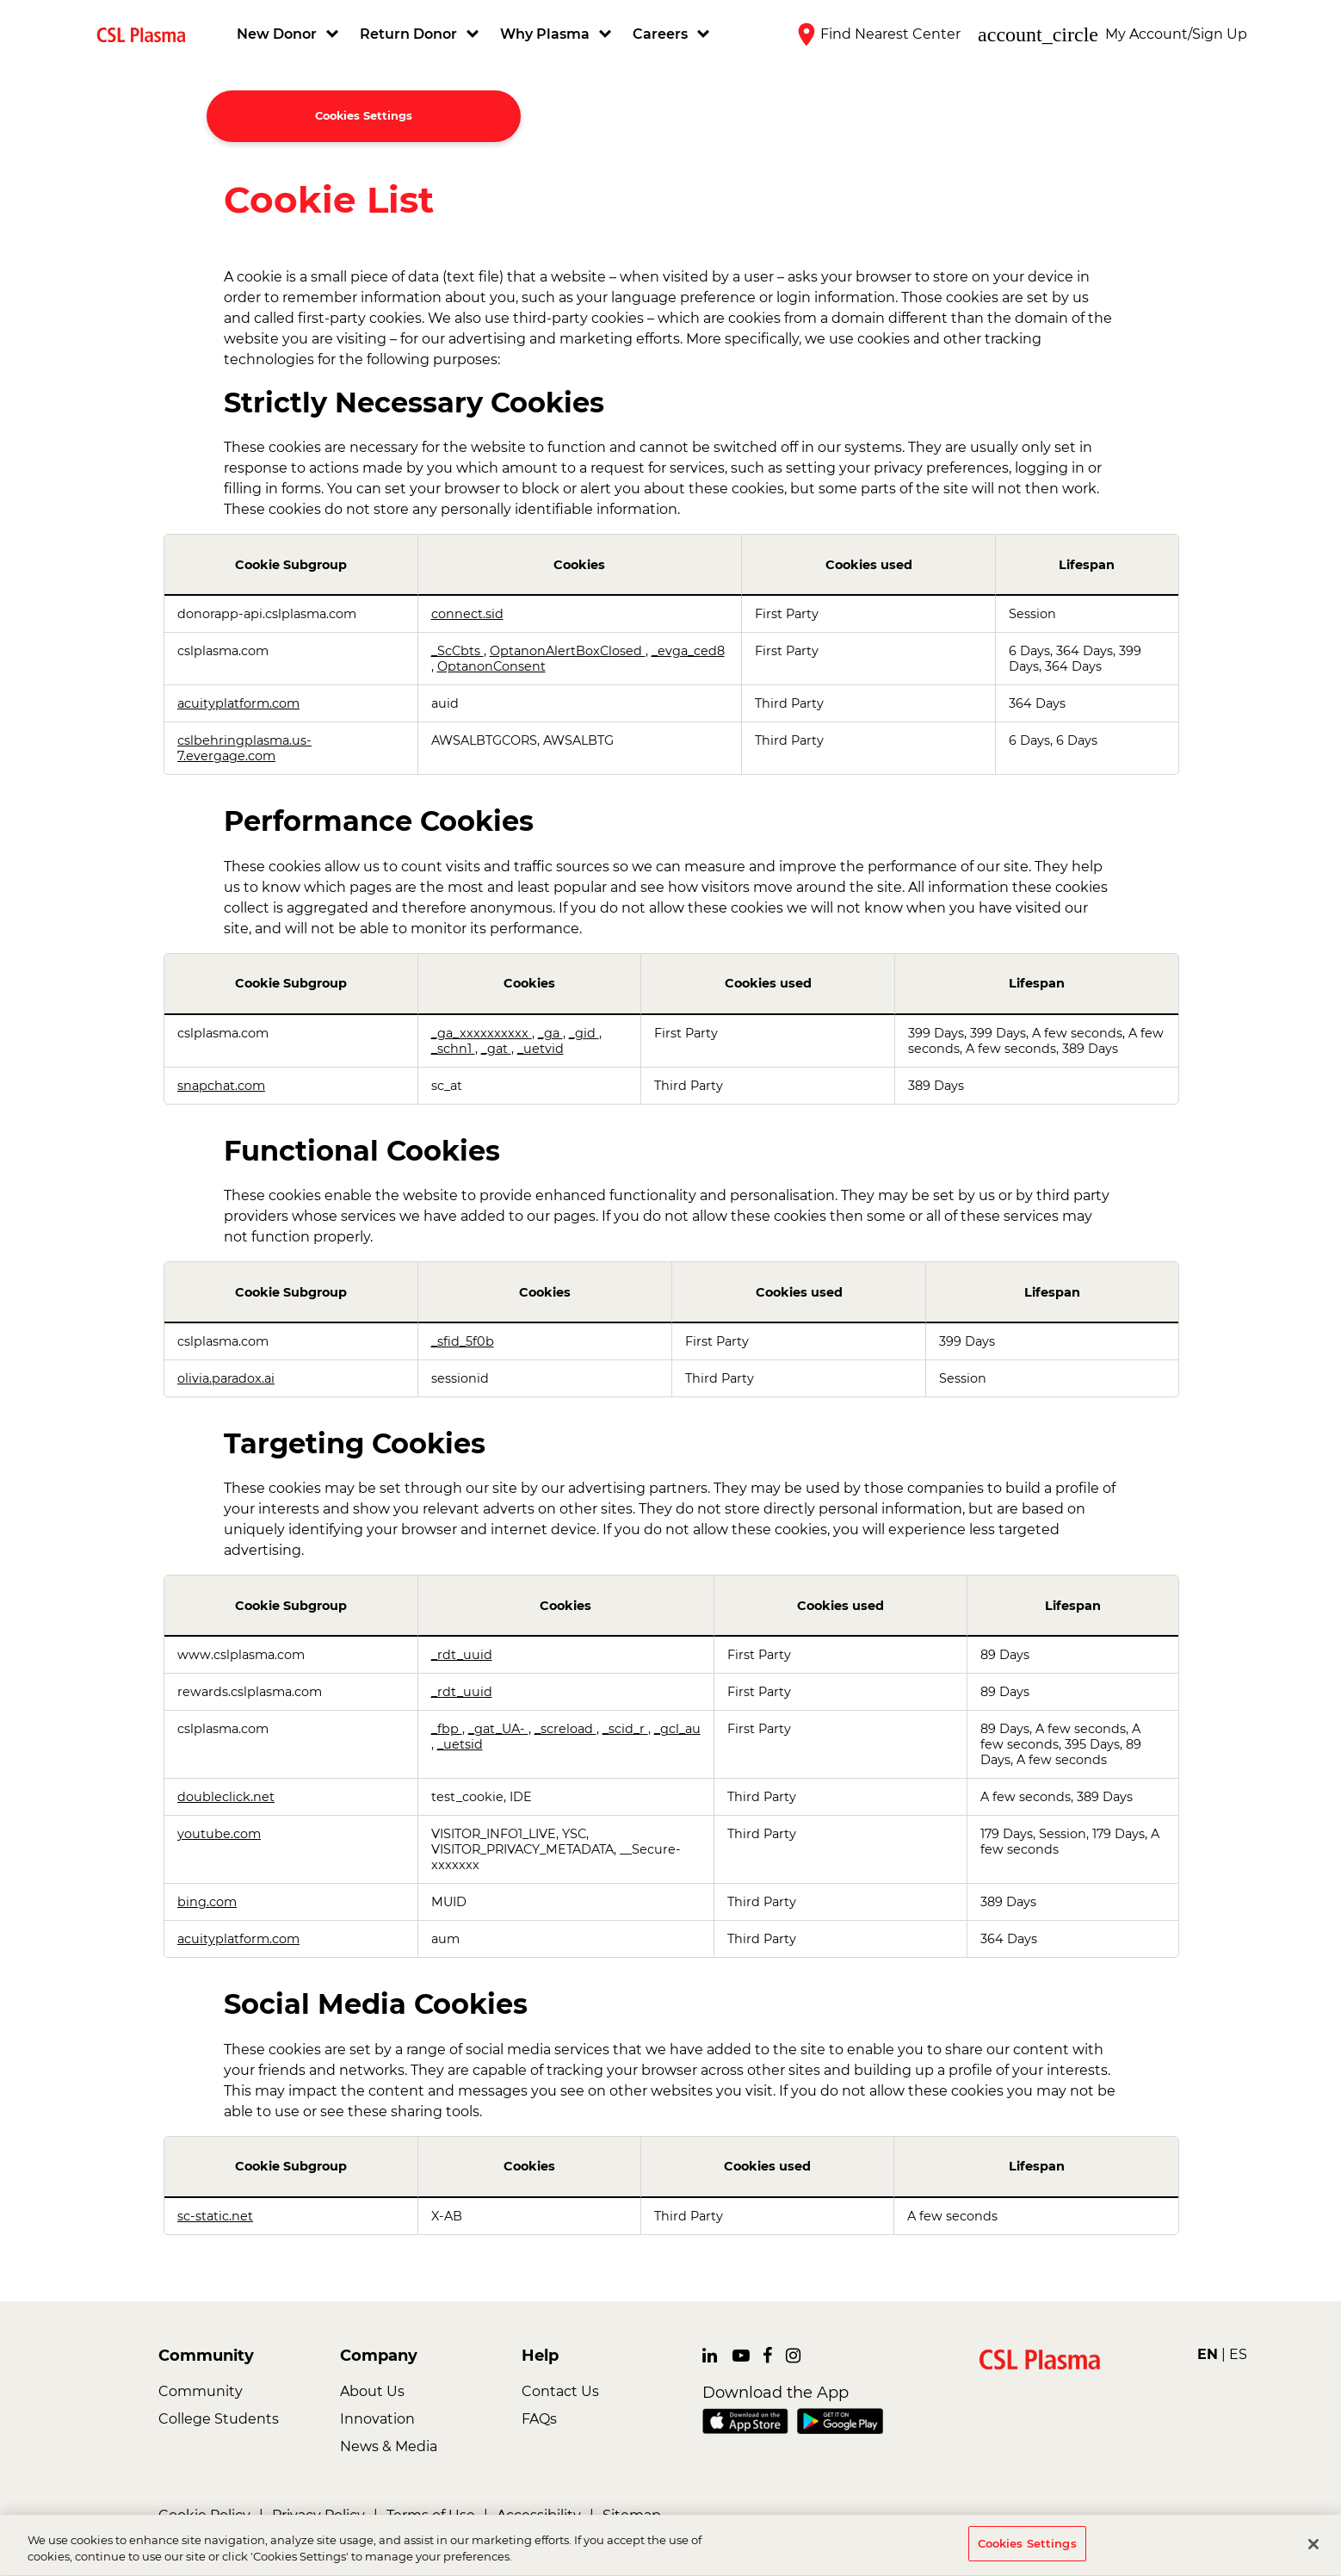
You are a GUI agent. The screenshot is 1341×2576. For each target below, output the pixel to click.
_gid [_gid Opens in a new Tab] (584, 1033)
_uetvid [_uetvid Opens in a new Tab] (540, 1048)
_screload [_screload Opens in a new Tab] (565, 1729)
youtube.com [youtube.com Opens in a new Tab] (219, 1834)
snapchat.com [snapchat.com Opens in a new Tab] (221, 1085)
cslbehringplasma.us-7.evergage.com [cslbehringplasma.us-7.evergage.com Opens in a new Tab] (244, 748)
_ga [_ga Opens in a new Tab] (550, 1033)
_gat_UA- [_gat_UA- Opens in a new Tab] (498, 1729)
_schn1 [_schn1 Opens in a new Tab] (453, 1048)
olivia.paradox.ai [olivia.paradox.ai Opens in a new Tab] (226, 1378)
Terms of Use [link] (430, 2515)
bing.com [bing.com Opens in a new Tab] (207, 1902)
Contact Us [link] (560, 2391)
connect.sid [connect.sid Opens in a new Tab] (467, 614)
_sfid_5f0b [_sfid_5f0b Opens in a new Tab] (462, 1341)
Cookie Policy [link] (204, 2515)
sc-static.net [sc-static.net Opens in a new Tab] (215, 2216)
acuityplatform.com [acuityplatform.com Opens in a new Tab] (238, 703)
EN (1207, 2354)
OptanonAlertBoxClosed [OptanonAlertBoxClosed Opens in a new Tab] (568, 651)
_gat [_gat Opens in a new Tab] (496, 1048)
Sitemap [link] (632, 2515)
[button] (289, 34)
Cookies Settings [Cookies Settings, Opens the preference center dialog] (1027, 2549)
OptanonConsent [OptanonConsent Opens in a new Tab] (491, 666)
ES (1238, 2354)
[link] (148, 34)
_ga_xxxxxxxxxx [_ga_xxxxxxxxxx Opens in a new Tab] (481, 1033)
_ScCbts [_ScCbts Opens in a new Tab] (457, 651)
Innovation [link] (377, 2419)
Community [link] (200, 2391)
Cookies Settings (363, 115)
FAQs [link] (539, 2419)
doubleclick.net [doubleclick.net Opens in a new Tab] (226, 1797)
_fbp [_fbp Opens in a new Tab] (446, 1729)
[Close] (1313, 2549)
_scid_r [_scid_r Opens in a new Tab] (625, 1729)
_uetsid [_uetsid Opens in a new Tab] (460, 1744)
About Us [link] (372, 2391)
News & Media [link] (388, 2446)
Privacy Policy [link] (318, 2515)
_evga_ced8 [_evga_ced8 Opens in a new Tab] (688, 651)
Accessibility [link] (539, 2515)
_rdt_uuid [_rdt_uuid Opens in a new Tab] (461, 1655)
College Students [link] (218, 2419)
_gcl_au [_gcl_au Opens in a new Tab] (677, 1729)
